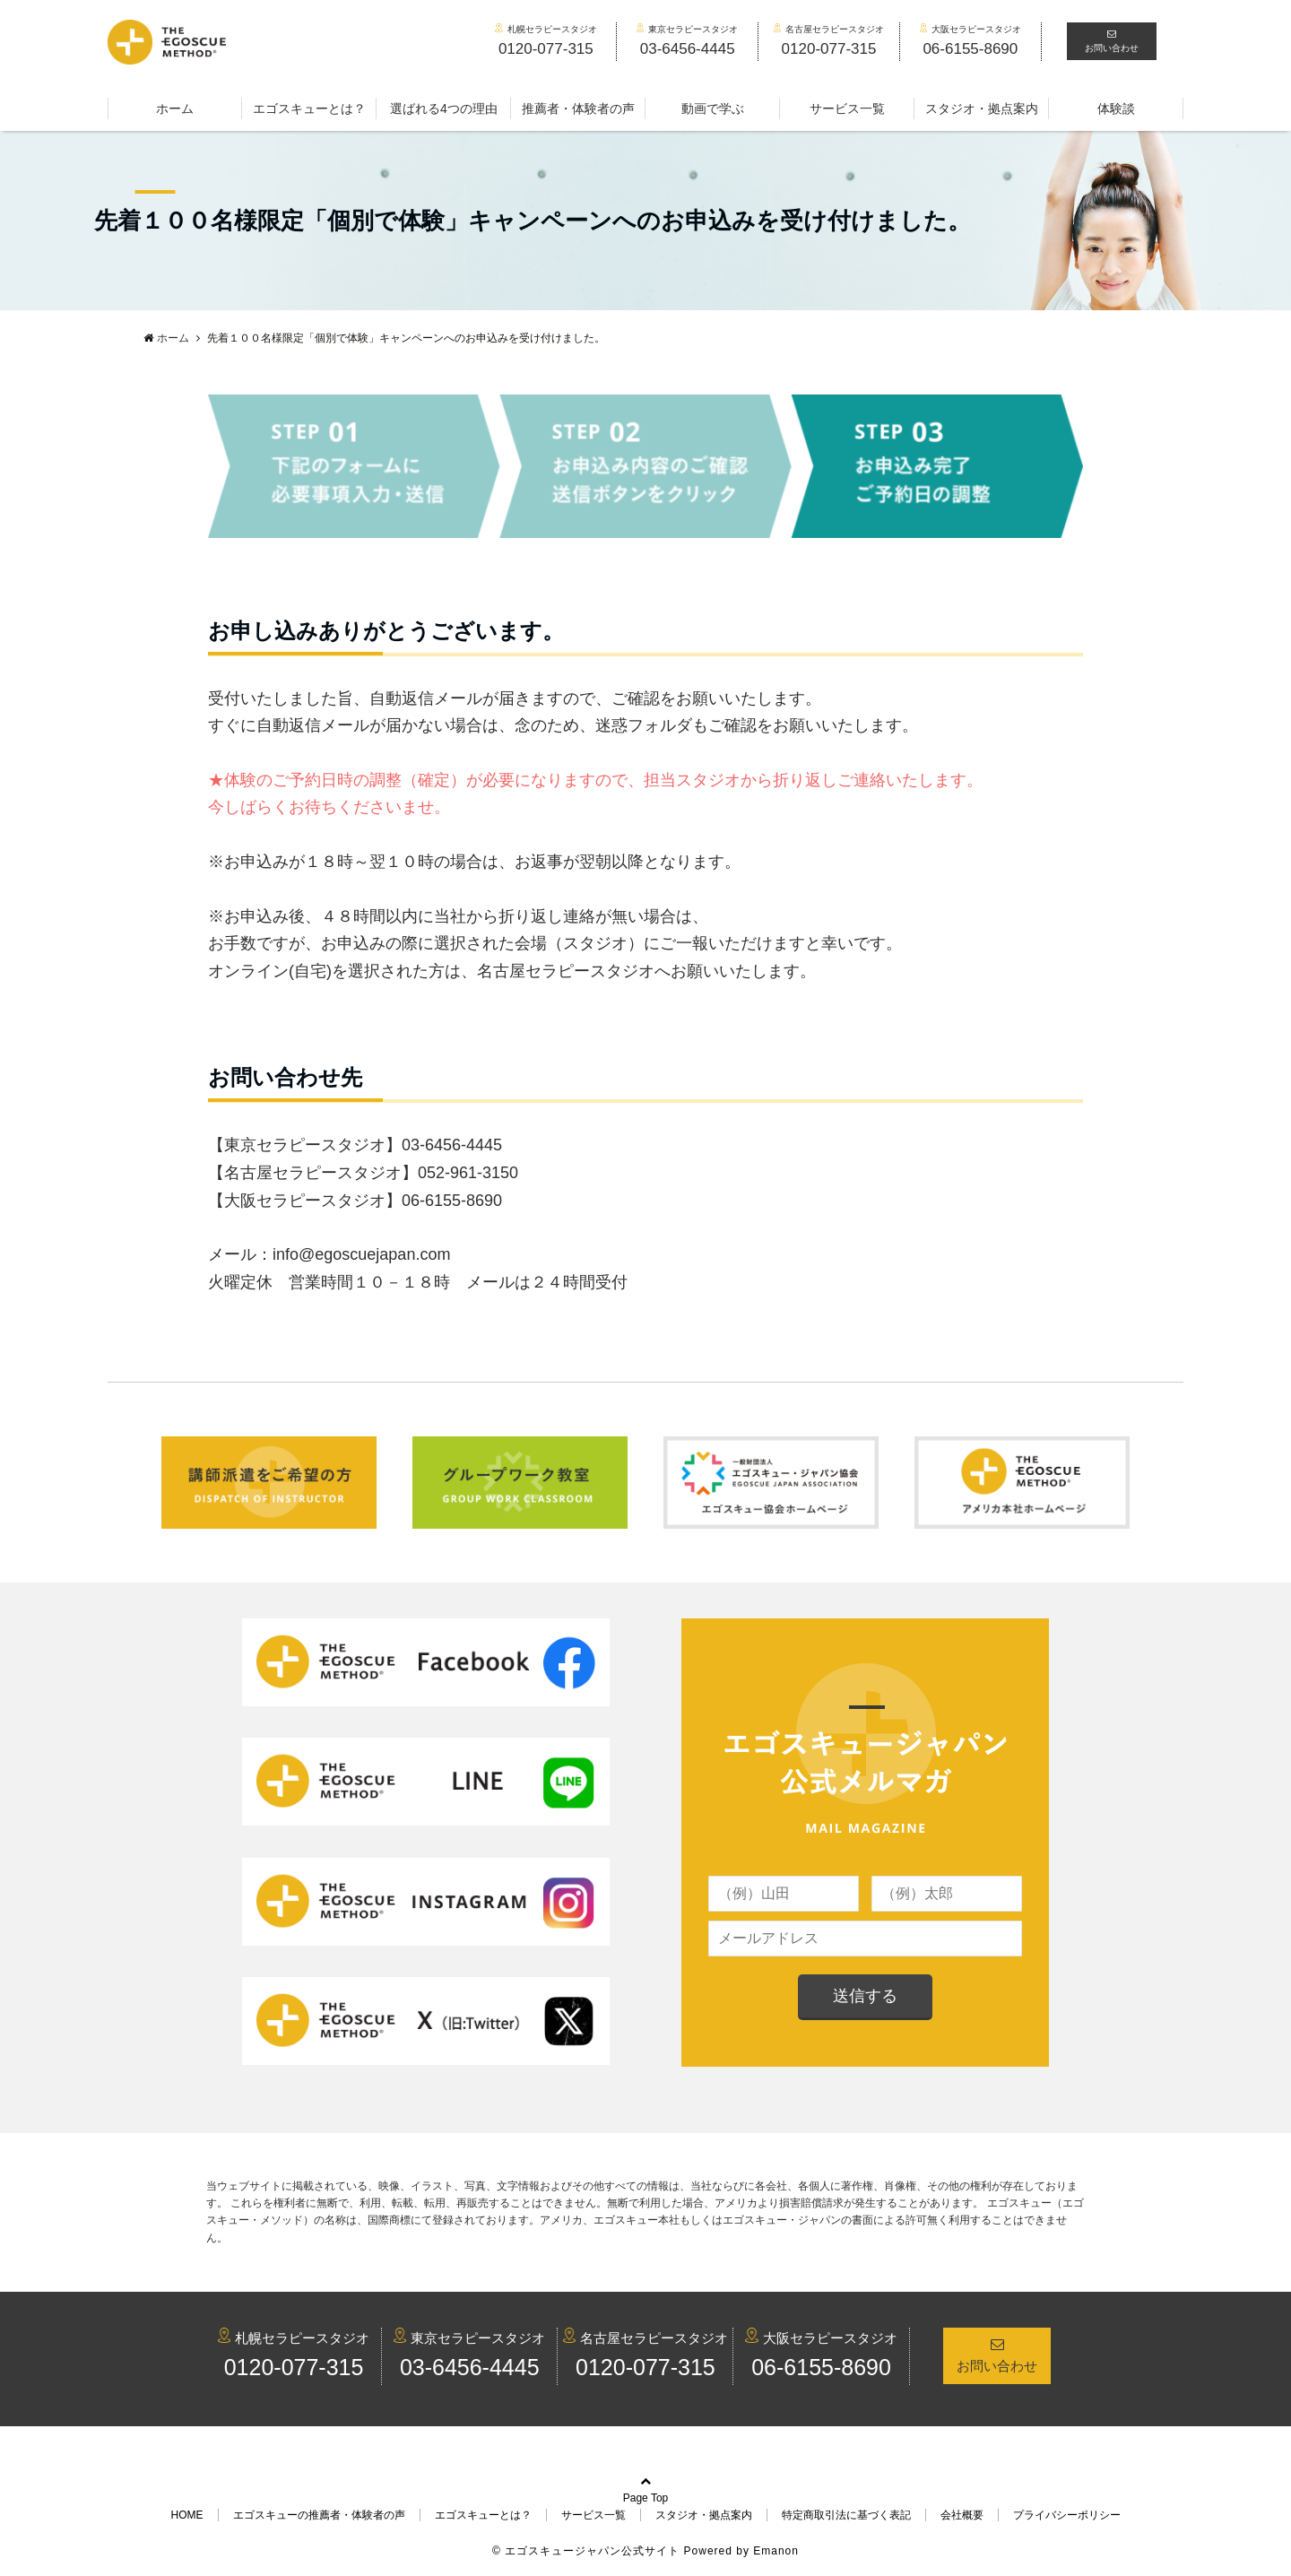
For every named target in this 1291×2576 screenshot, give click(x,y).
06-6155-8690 (821, 2367)
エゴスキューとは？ (309, 108)
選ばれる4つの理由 (444, 108)
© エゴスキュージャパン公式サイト (586, 2551)
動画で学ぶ (712, 108)
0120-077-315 (294, 2367)
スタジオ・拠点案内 (981, 108)
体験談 (1116, 108)
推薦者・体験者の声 (578, 108)
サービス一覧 (847, 108)
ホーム (175, 108)
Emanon (776, 2551)
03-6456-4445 (470, 2367)
